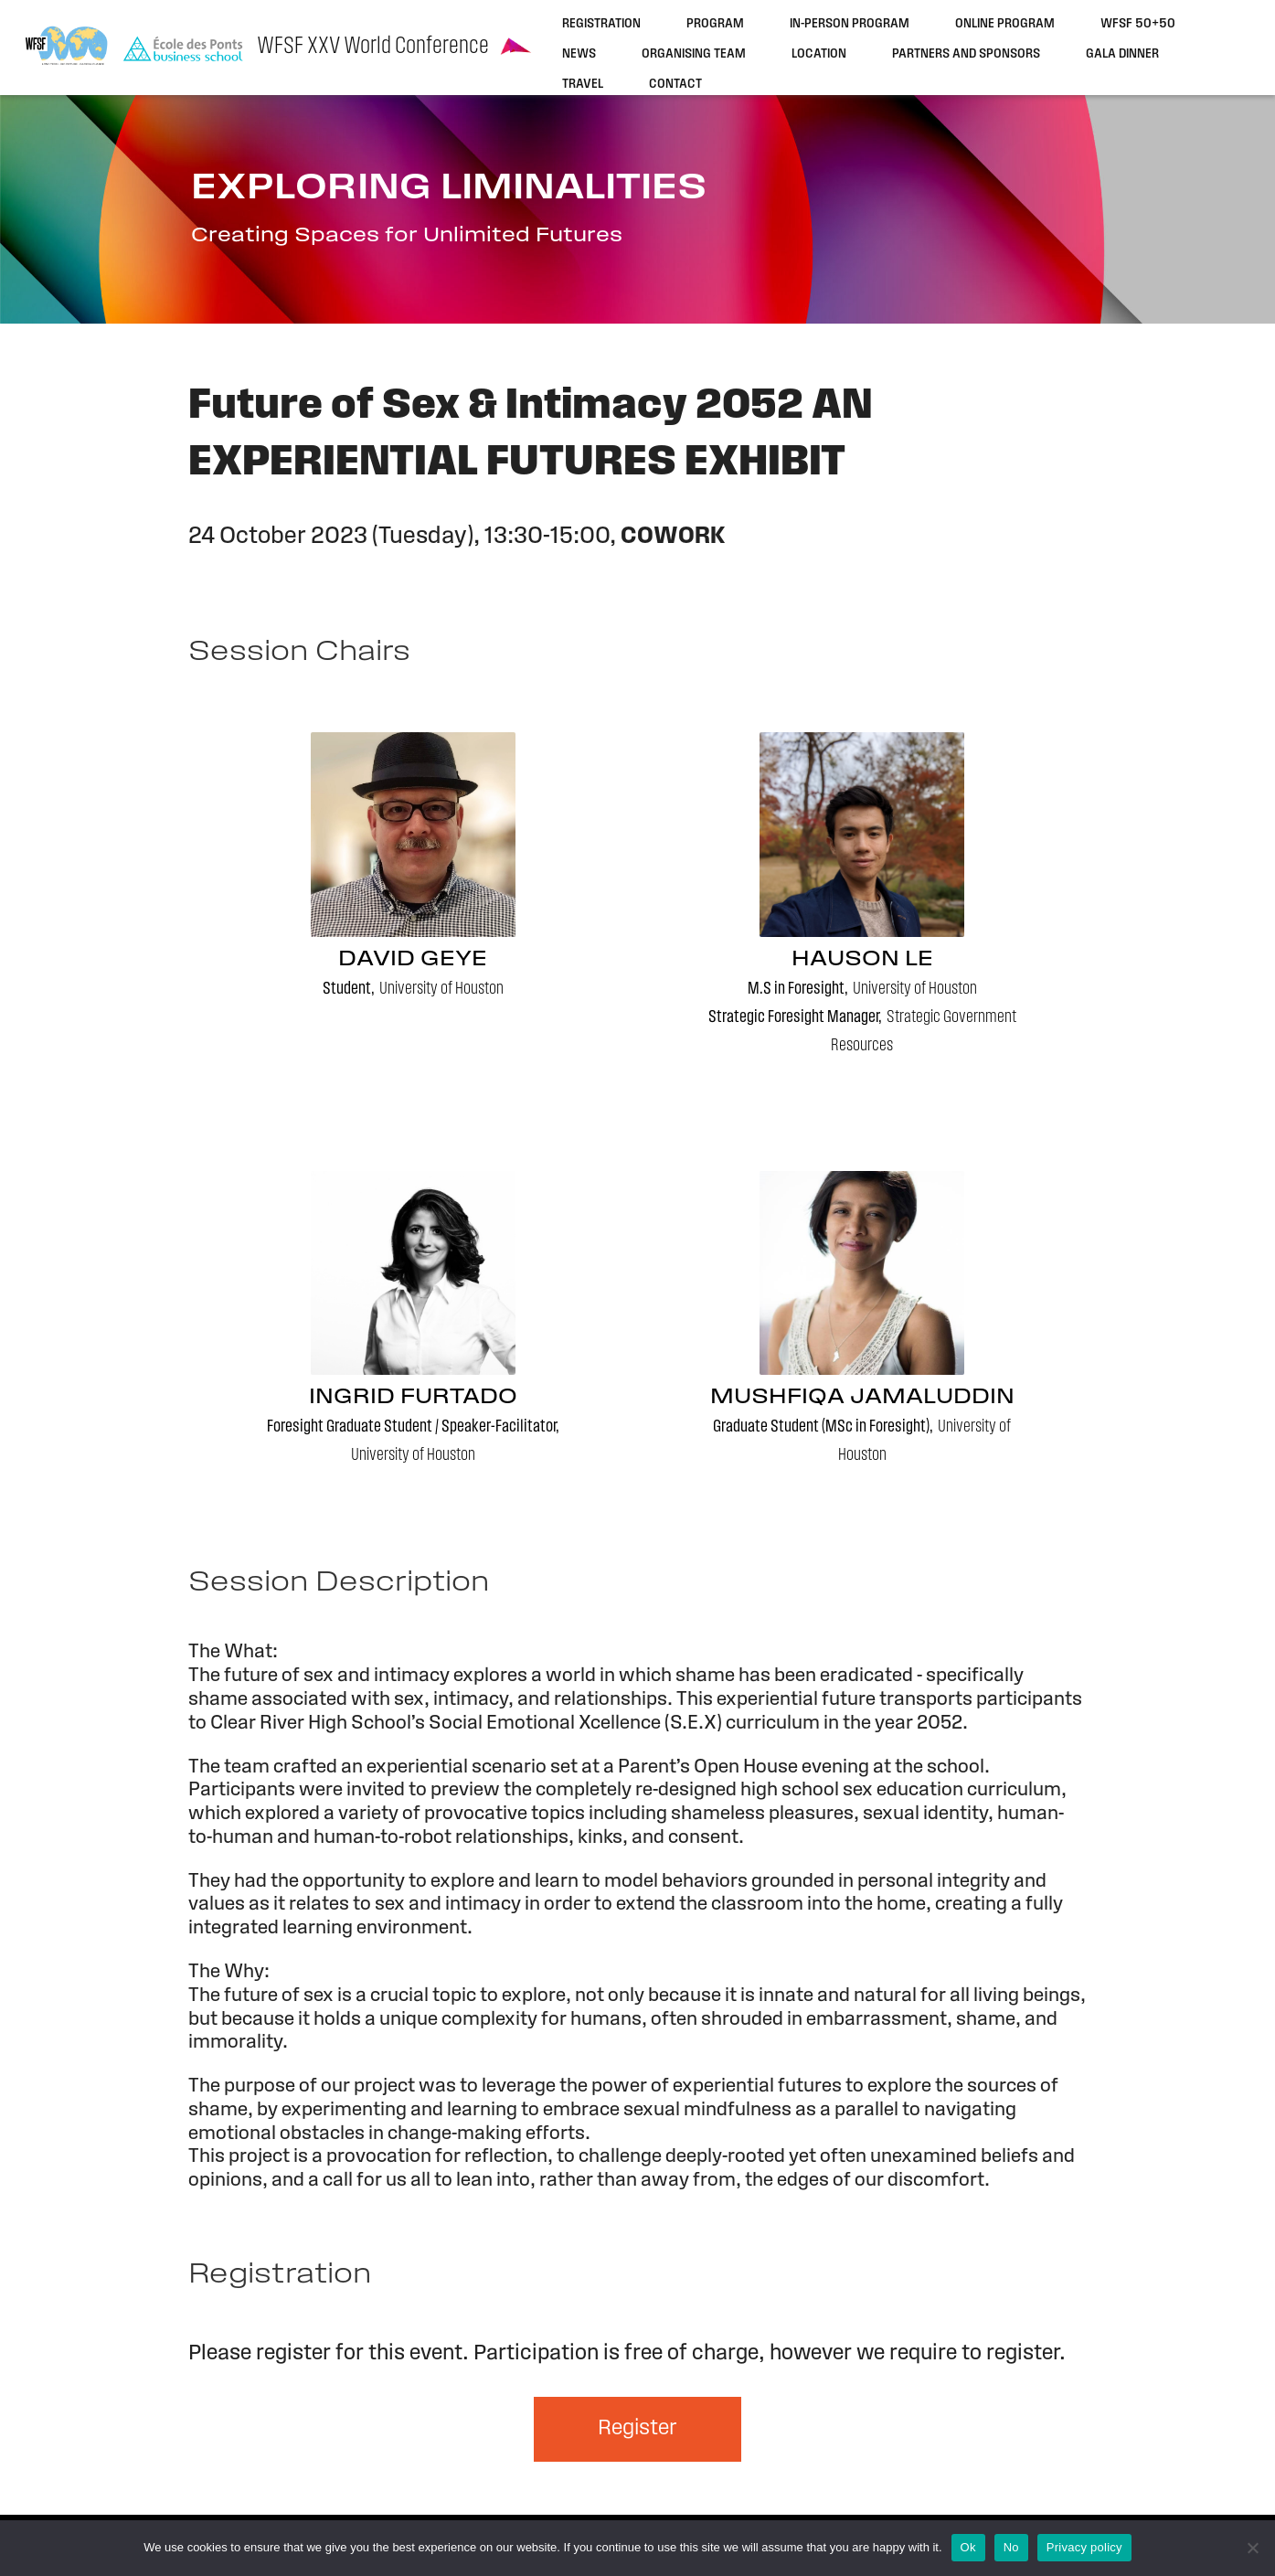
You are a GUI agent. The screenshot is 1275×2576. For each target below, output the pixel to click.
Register (637, 2429)
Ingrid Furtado (413, 1398)
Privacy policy (1084, 2547)
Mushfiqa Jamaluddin (862, 1398)
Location (819, 54)
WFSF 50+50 (1137, 24)
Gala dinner (1122, 54)
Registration (601, 24)
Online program (1005, 24)
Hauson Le (862, 960)
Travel (582, 84)
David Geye (412, 960)
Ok (968, 2547)
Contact (675, 84)
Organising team (694, 54)
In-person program (849, 24)
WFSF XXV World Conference (373, 47)
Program (715, 24)
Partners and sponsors (966, 54)
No (1011, 2547)
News (579, 54)
